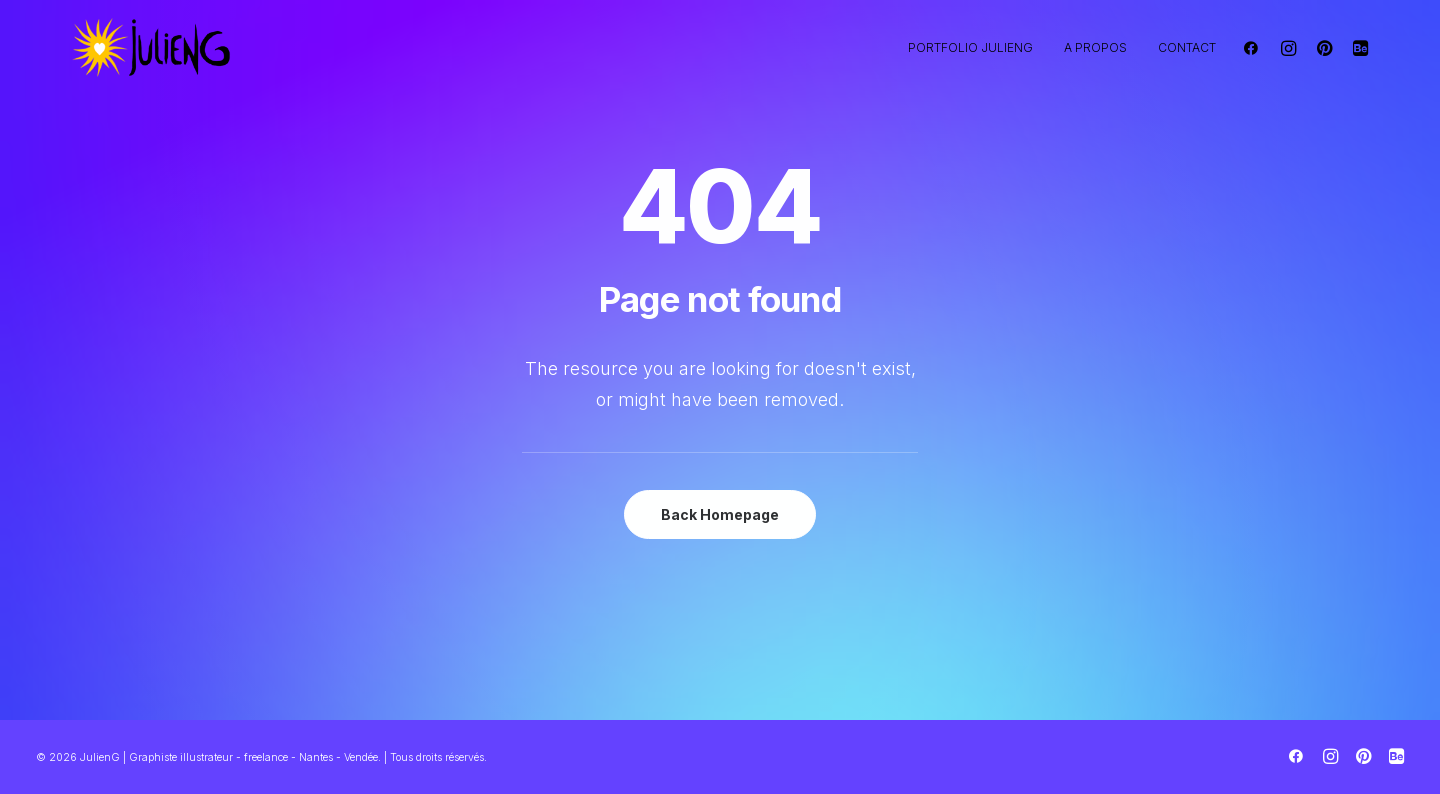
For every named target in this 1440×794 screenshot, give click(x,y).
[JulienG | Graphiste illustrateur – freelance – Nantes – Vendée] (152, 48)
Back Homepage (720, 514)
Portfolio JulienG (970, 47)
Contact (1187, 47)
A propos (1095, 47)
